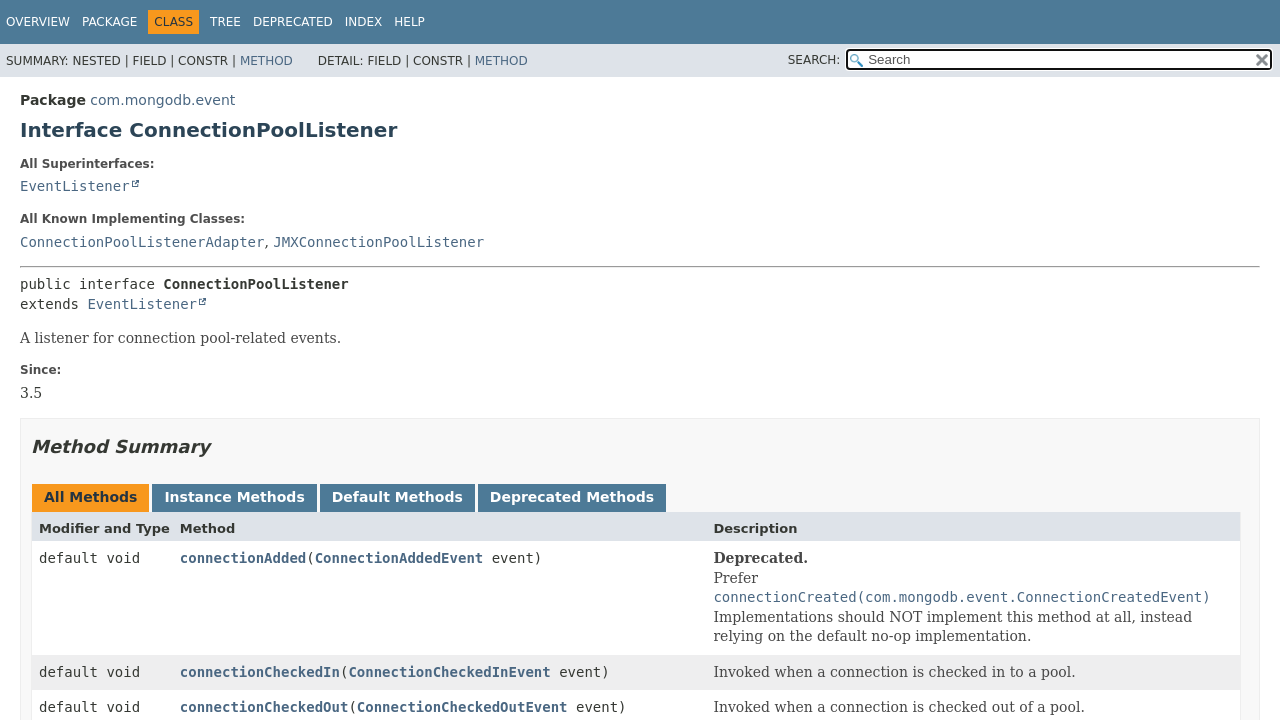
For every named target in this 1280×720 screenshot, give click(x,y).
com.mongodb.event (162, 100)
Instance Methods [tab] (234, 497)
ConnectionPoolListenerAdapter (142, 242)
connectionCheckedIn (260, 672)
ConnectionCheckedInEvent (449, 672)
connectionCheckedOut (264, 707)
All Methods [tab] (90, 497)
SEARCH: (814, 60)
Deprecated (293, 22)
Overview (38, 22)
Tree (225, 22)
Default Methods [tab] (397, 497)
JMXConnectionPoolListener (378, 242)
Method (266, 61)
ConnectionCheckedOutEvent (462, 707)
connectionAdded (243, 558)
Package (109, 22)
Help (409, 22)
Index (364, 22)
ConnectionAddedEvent (399, 558)
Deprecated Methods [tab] (572, 497)
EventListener (75, 186)
